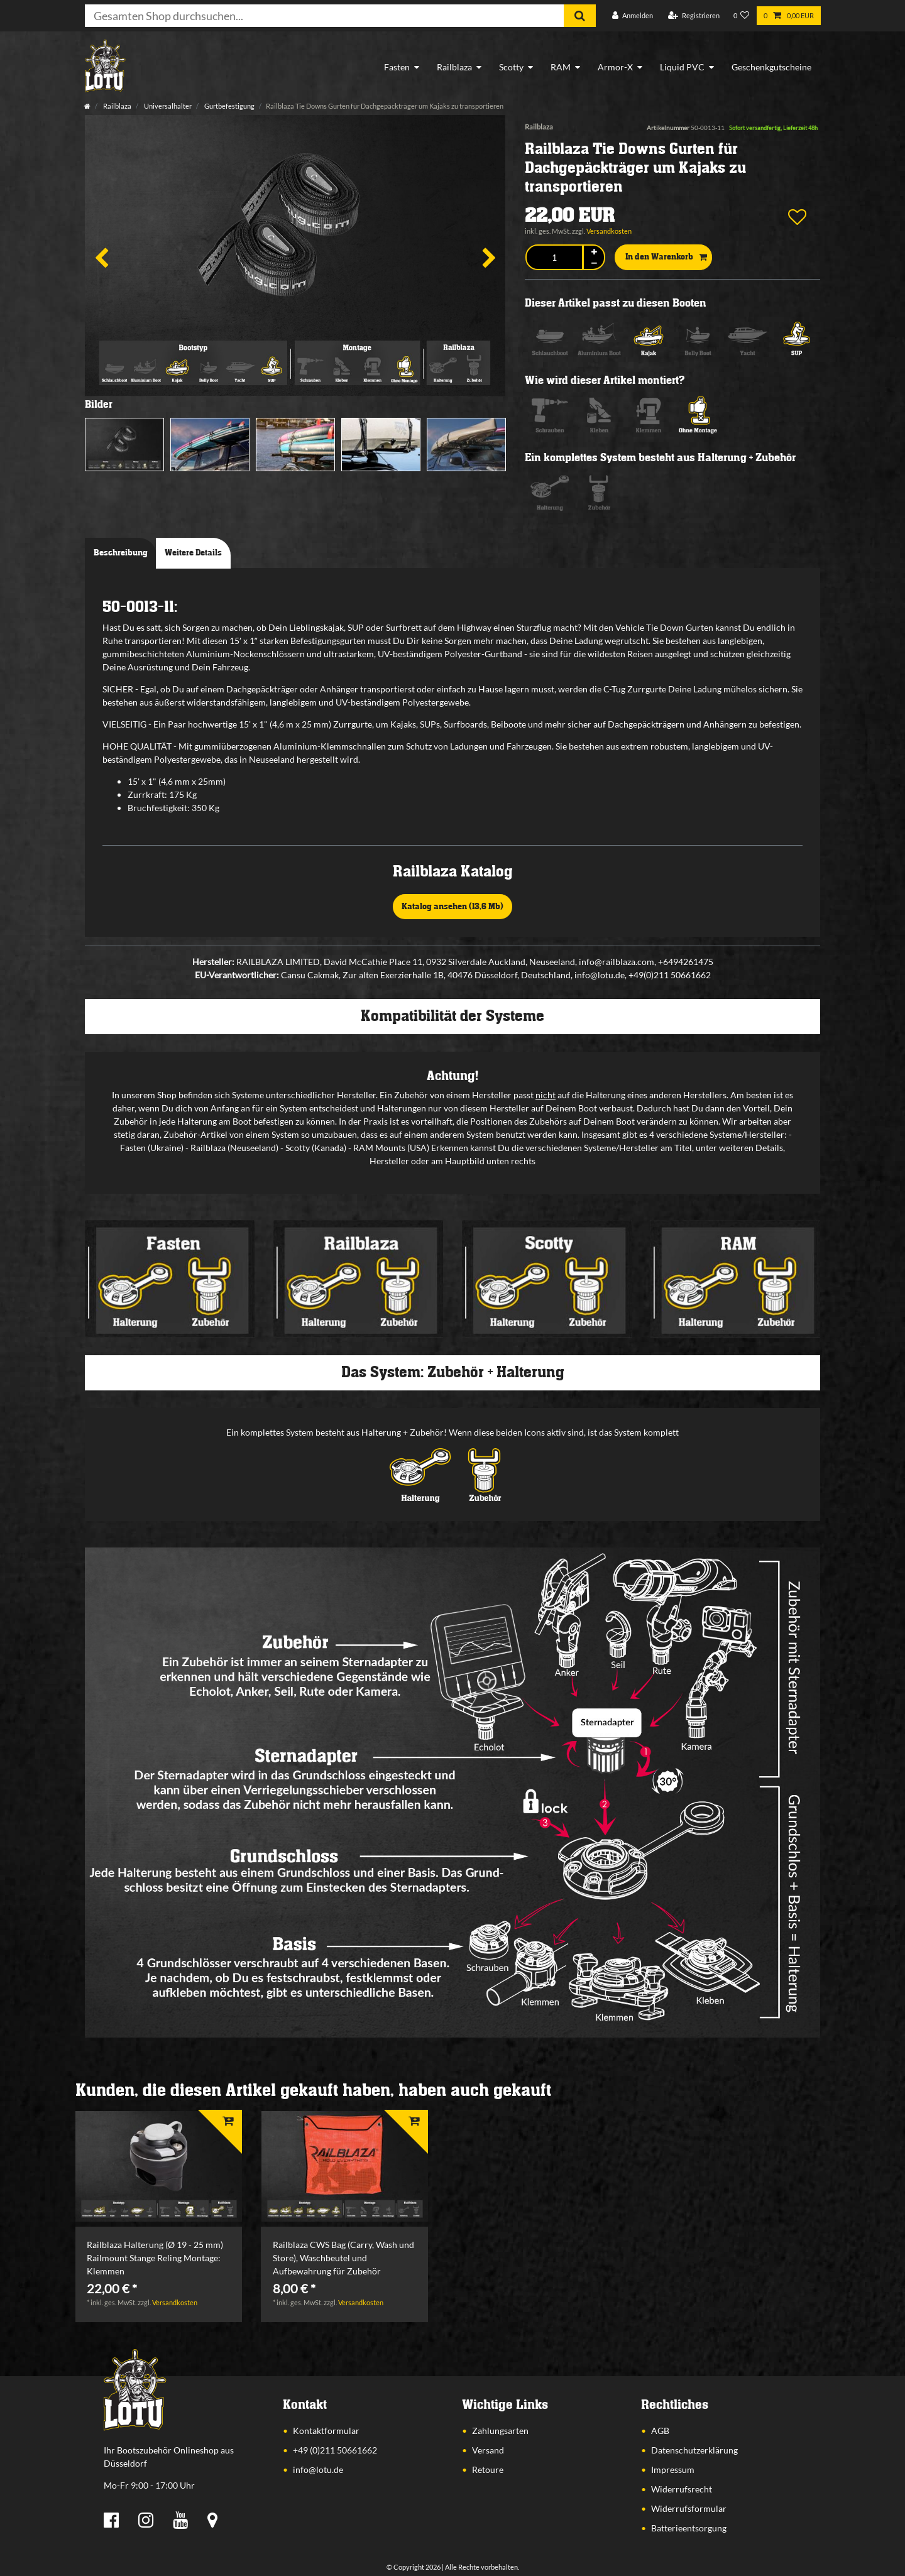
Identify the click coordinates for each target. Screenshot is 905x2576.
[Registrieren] (694, 16)
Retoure (487, 2469)
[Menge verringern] (594, 264)
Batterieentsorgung (689, 2528)
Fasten (397, 67)
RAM (561, 67)
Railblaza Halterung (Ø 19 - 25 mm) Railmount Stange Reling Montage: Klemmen (155, 2257)
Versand (488, 2450)
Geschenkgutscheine (771, 67)
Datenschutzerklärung (694, 2450)
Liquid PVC (682, 67)
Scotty (511, 67)
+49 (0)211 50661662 (335, 2450)
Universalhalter (167, 106)
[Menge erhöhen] (594, 252)
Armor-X (615, 67)
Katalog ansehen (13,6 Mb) (452, 907)
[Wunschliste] (742, 16)
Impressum (672, 2469)
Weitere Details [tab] (193, 553)
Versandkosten (609, 231)
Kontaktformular (326, 2430)
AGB (660, 2430)
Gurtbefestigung (229, 106)
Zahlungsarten (500, 2430)
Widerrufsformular (689, 2508)
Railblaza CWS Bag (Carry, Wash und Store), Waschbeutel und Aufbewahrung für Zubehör (343, 2257)
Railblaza (454, 67)
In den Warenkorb (666, 257)
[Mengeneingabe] (554, 257)
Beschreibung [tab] (121, 553)
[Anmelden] (632, 16)
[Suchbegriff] (324, 15)
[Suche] (580, 15)
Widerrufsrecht (681, 2489)
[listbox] (158, 2166)
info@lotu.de (318, 2469)
